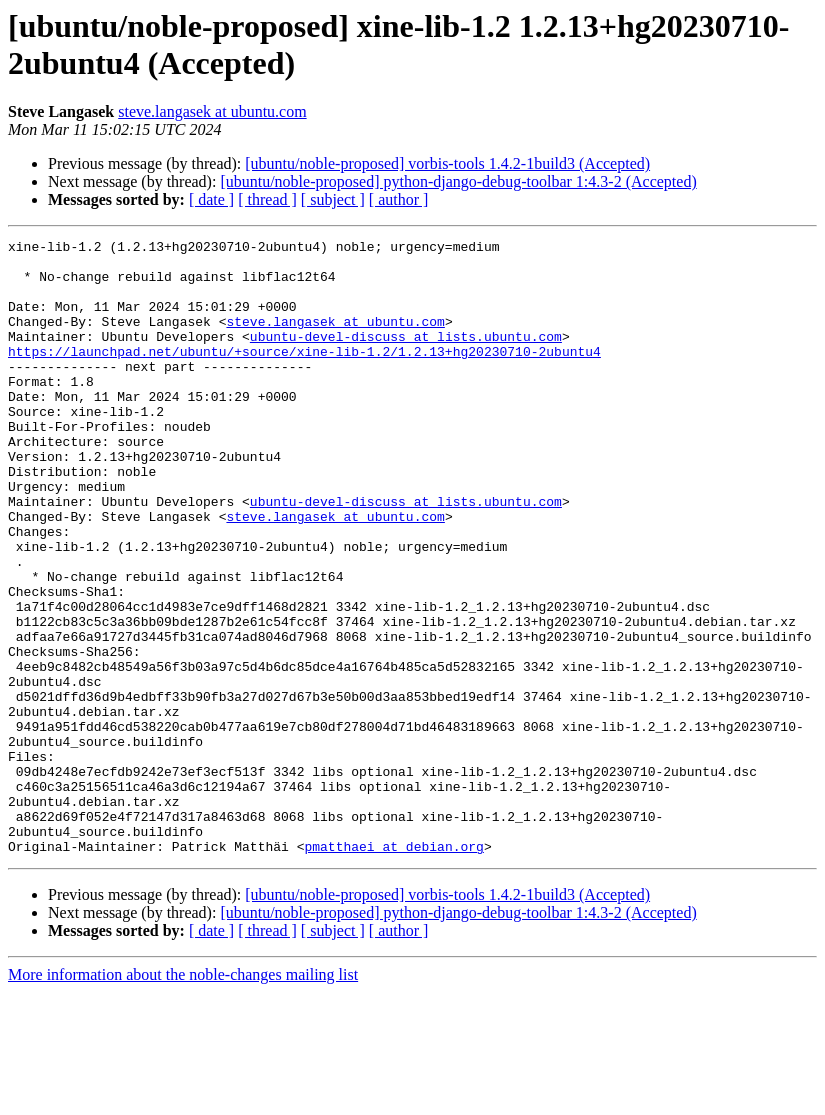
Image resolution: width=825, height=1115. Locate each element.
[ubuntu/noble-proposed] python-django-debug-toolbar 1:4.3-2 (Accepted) (458, 181)
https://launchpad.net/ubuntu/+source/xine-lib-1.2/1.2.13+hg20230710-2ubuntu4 (304, 375)
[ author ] (399, 199)
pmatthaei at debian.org (393, 969)
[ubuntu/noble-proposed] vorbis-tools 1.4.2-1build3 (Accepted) (447, 163)
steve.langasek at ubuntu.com (212, 111)
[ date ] (211, 199)
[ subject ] (333, 199)
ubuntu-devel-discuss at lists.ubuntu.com (406, 357)
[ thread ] (267, 199)
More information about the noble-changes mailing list (183, 1097)
